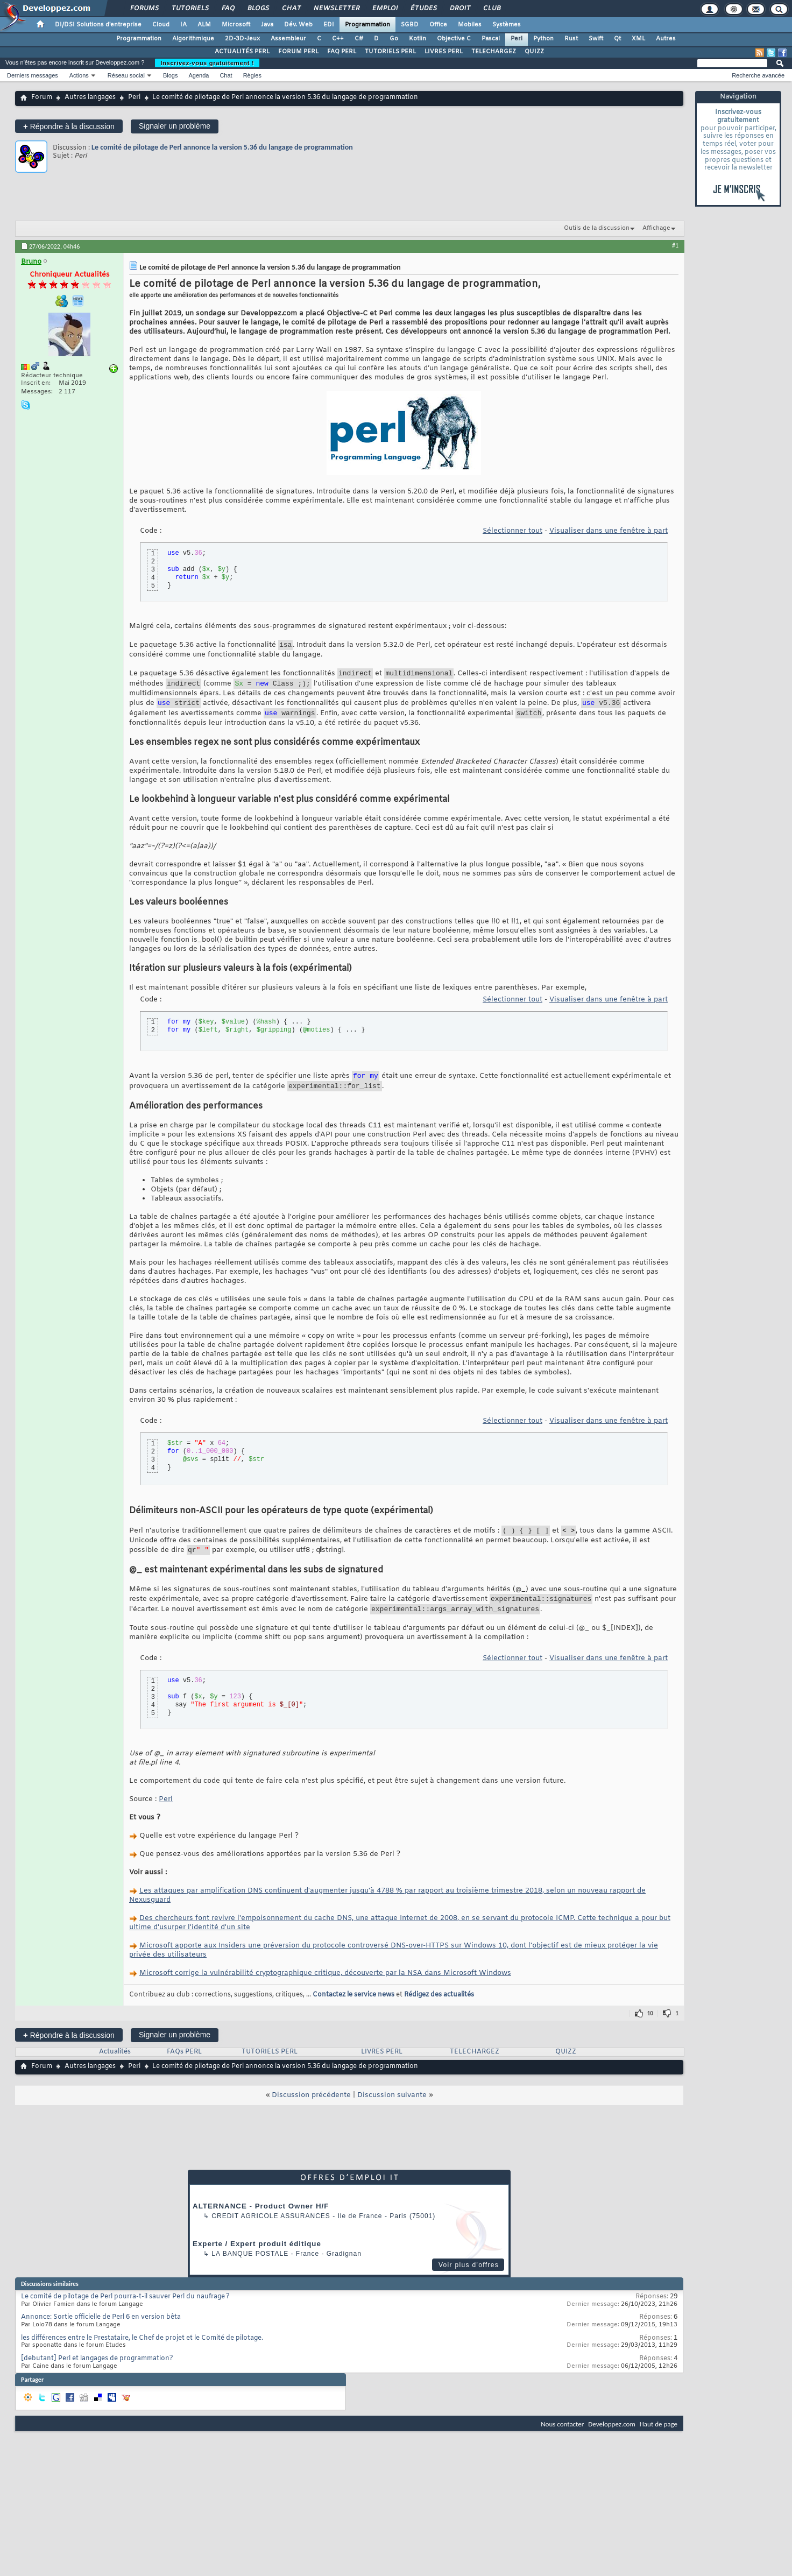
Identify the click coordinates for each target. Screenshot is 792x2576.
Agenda (198, 75)
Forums (144, 8)
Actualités (115, 2069)
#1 (675, 245)
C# (359, 39)
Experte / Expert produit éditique (257, 2261)
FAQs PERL (184, 2069)
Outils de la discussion (597, 228)
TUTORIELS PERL (390, 51)
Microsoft (236, 25)
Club (491, 8)
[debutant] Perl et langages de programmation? (97, 2376)
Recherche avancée (758, 75)
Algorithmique (193, 39)
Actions (79, 75)
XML (638, 39)
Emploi (384, 8)
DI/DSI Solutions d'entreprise (98, 25)
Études (423, 8)
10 (650, 2031)
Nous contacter (562, 2442)
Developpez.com (611, 2442)
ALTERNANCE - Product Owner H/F (261, 2224)
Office (438, 25)
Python (543, 39)
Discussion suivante (392, 2113)
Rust (571, 39)
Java (267, 25)
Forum (41, 97)
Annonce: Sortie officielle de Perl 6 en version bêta (101, 2335)
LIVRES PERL (444, 51)
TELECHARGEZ (493, 51)
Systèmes (506, 25)
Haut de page (658, 2442)
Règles (252, 75)
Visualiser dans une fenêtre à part (608, 530)
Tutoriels (189, 8)
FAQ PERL (341, 51)
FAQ (227, 8)
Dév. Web (298, 25)
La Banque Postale (249, 2271)
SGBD (410, 25)
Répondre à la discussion (69, 126)
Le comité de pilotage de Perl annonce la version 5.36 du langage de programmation (222, 147)
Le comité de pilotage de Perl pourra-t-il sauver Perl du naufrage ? (125, 2314)
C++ (338, 39)
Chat (290, 8)
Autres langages (90, 97)
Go (394, 39)
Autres (666, 39)
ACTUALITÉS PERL (242, 51)
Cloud (160, 25)
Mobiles (470, 25)
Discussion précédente (311, 2113)
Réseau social (126, 75)
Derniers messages (32, 75)
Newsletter (336, 8)
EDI (328, 25)
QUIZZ (534, 51)
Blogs (258, 8)
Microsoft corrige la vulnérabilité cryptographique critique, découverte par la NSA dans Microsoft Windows (325, 1990)
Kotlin (417, 39)
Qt (617, 39)
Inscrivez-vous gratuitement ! (207, 63)
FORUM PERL (298, 51)
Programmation (367, 25)
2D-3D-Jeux (242, 39)
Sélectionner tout (512, 530)
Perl (516, 39)
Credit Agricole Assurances (270, 2234)
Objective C (454, 39)
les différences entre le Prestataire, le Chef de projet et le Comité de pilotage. (142, 2356)
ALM (204, 25)
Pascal (491, 39)
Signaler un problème (174, 126)
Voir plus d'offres (469, 2282)
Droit (459, 8)
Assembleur (288, 39)
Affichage (656, 228)
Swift (596, 39)
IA (183, 25)
